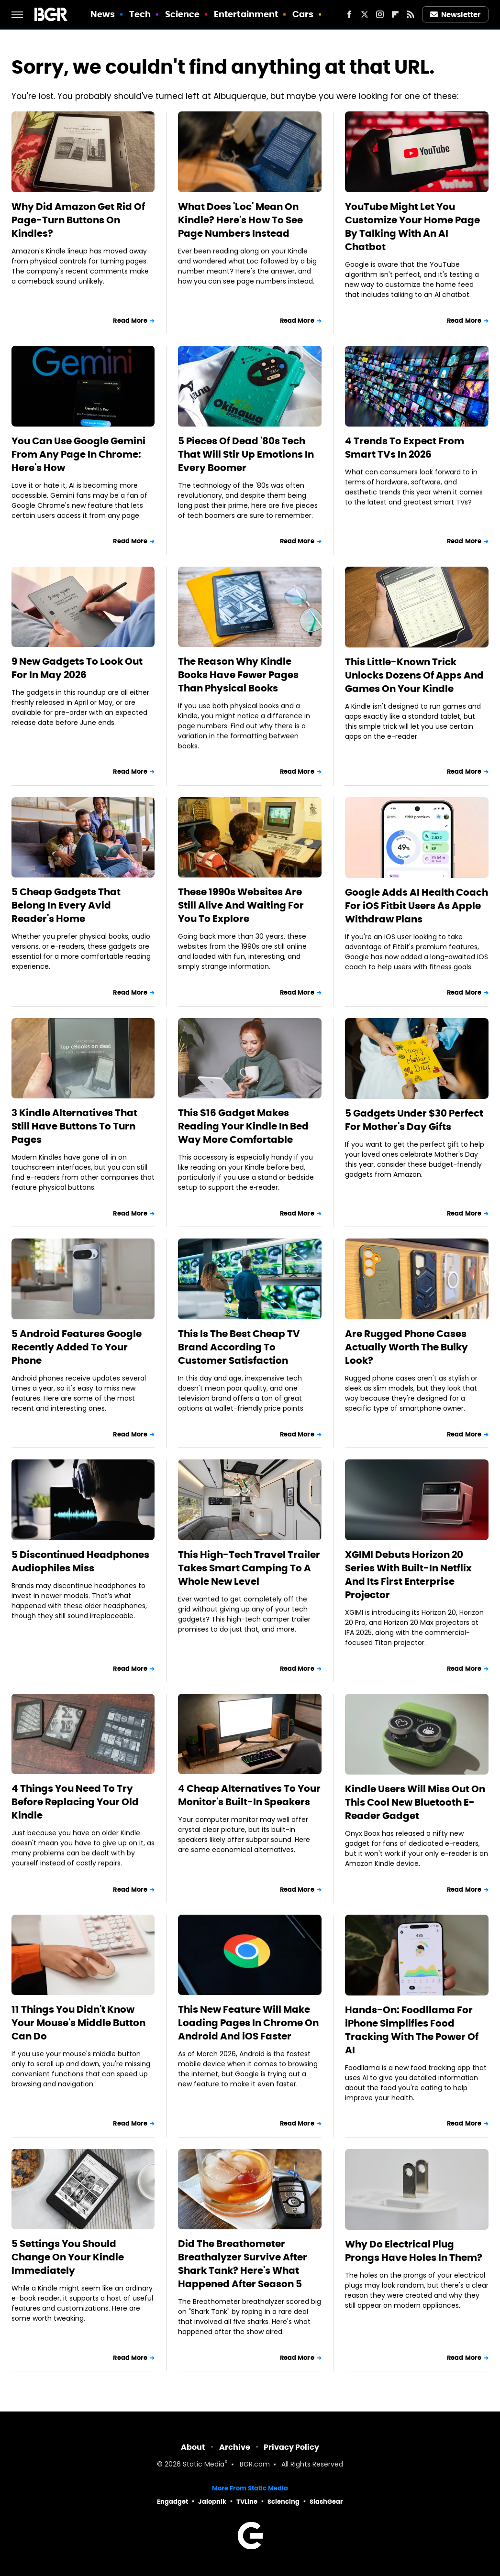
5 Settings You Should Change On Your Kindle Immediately (67, 2257)
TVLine (246, 2502)
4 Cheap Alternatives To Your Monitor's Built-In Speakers (249, 1795)
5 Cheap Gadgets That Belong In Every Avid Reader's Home (66, 905)
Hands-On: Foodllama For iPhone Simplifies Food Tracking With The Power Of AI (411, 2030)
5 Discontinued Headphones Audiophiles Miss (80, 1561)
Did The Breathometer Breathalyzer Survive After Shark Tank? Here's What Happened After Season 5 (242, 2263)
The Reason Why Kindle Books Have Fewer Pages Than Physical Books (238, 674)
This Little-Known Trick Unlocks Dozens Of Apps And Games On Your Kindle (414, 675)
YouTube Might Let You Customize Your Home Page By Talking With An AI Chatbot (412, 226)
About (193, 2447)
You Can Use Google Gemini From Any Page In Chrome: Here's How (78, 454)
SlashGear (326, 2502)
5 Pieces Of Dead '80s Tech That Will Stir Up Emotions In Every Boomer (246, 454)
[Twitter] (364, 14)
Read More (130, 321)
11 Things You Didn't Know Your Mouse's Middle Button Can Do (78, 2022)
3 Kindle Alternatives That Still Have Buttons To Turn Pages (74, 1126)
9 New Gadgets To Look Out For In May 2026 (77, 668)
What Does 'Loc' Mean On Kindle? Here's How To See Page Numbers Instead (240, 220)
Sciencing (283, 2502)
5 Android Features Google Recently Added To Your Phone (76, 1347)
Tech (140, 14)
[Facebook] (349, 14)
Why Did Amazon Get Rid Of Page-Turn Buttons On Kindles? (78, 220)
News (102, 14)
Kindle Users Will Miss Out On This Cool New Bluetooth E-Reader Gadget (415, 1802)
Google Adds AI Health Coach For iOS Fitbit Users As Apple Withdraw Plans (416, 905)
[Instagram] (380, 14)
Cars (302, 14)
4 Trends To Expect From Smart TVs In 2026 (404, 447)
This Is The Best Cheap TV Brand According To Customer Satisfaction (239, 1347)
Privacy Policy (291, 2447)
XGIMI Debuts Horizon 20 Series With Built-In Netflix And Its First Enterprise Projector (408, 1574)
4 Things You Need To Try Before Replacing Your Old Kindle (75, 1801)
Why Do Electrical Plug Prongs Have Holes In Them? (413, 2251)
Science (182, 14)
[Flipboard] (395, 14)
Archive (234, 2447)
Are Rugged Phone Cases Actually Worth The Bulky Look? (406, 1347)
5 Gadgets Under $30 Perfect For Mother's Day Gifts (414, 1120)
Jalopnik (212, 2502)
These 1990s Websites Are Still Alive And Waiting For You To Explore (241, 905)
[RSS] (410, 14)
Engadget (172, 2502)
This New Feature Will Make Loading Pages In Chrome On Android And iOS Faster (248, 2022)
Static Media (203, 2464)
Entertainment (246, 14)
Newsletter (455, 14)
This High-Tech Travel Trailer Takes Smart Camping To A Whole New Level (249, 1568)
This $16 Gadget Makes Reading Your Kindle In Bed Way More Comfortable (243, 1126)
